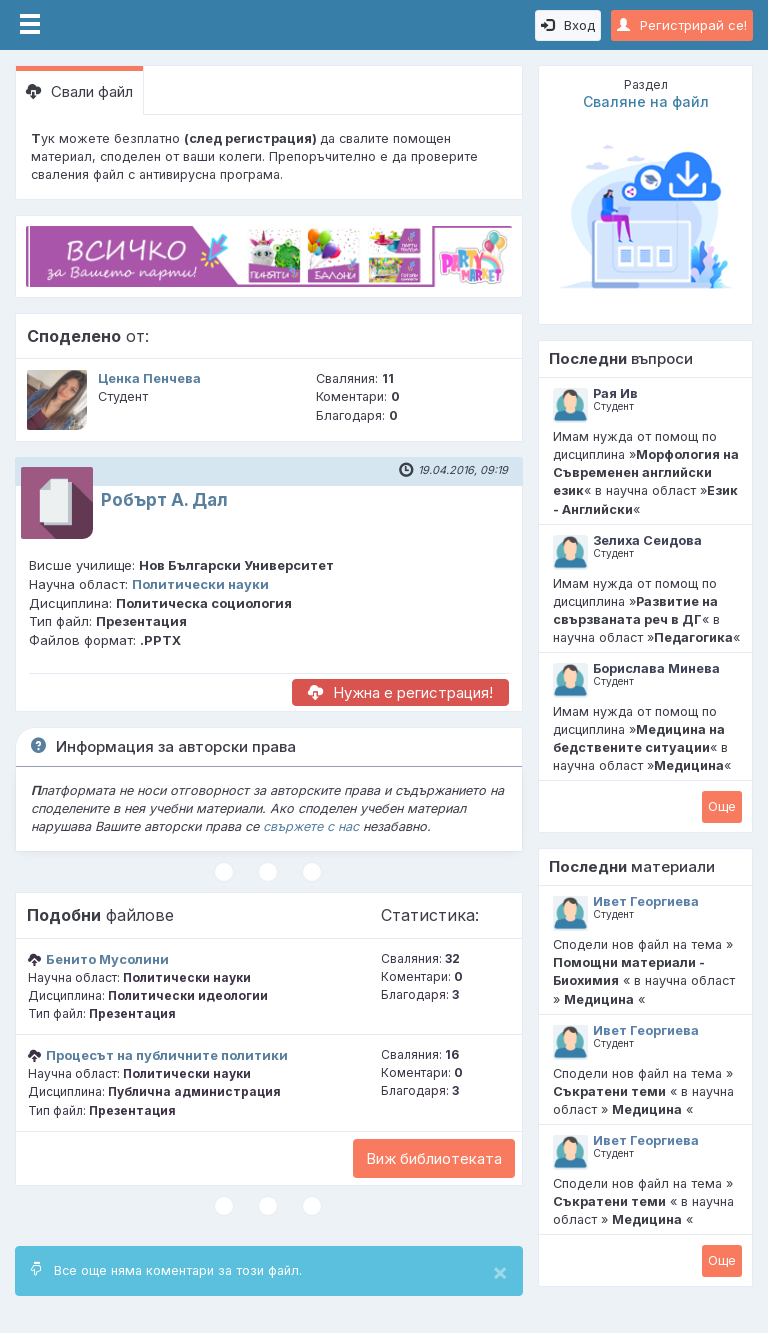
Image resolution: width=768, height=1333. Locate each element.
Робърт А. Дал (164, 500)
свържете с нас (311, 826)
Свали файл (79, 91)
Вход (568, 25)
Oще (722, 806)
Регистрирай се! (682, 25)
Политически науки (200, 584)
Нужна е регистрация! (400, 692)
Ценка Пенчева (149, 378)
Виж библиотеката (434, 1158)
